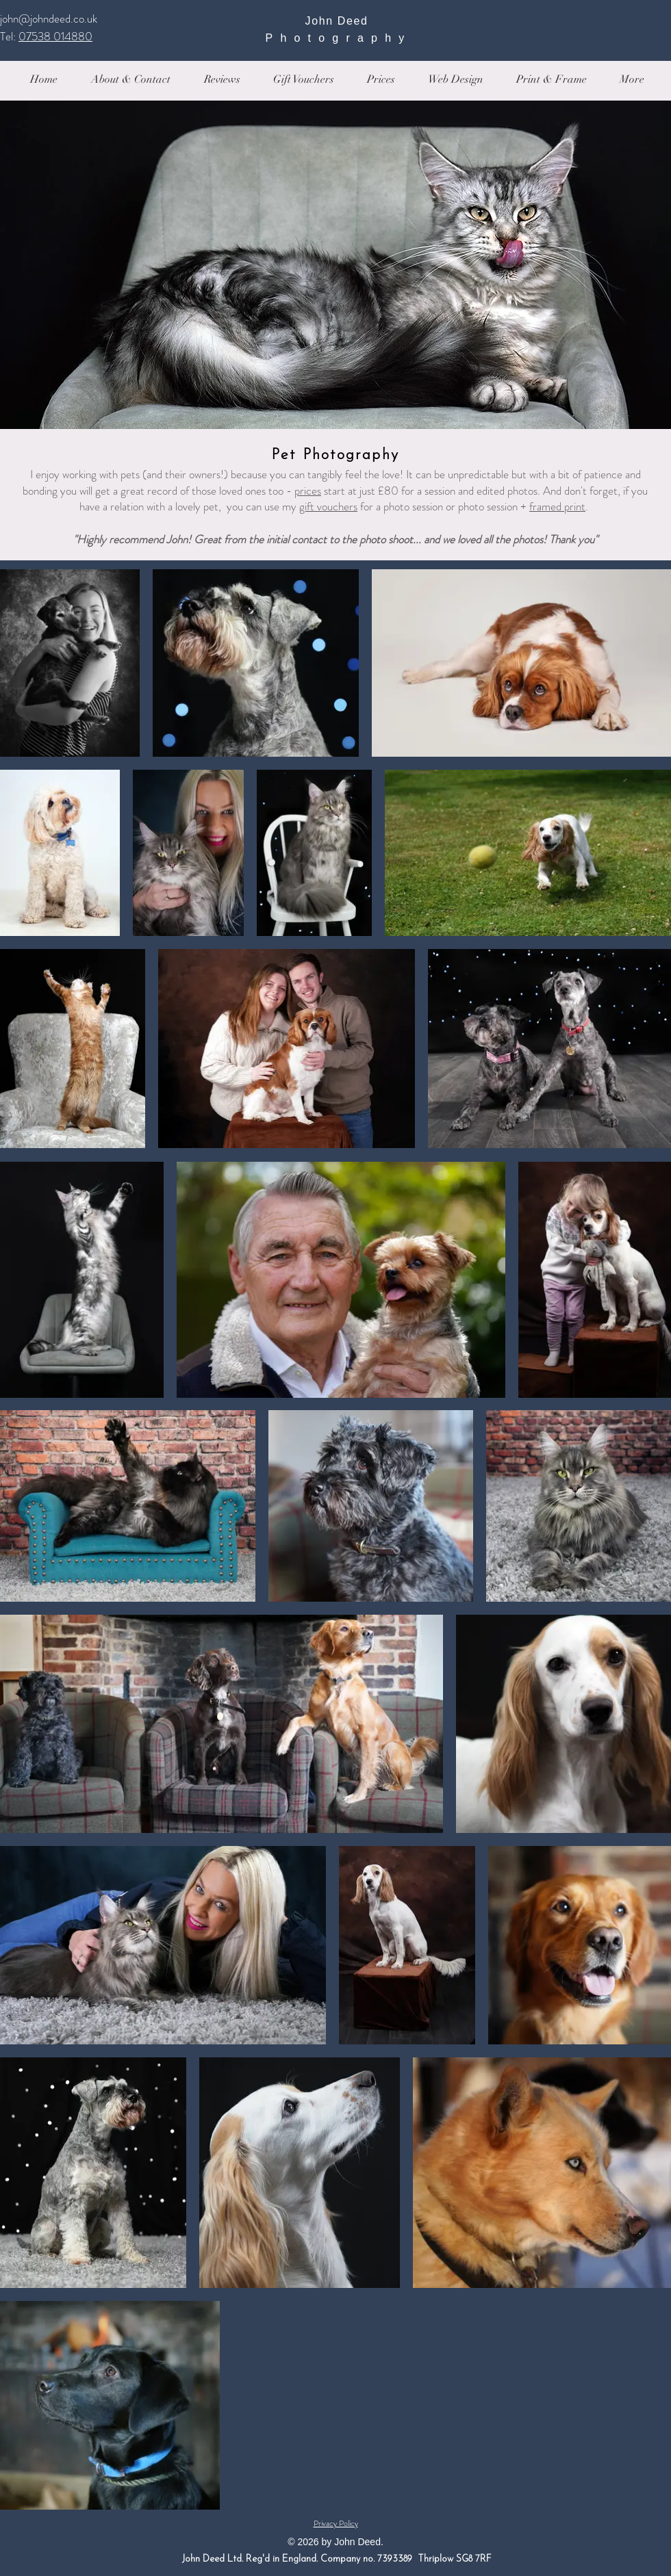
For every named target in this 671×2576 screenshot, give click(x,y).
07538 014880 (55, 36)
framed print (557, 506)
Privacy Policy (336, 2523)
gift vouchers (328, 506)
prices (307, 490)
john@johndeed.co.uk (48, 18)
